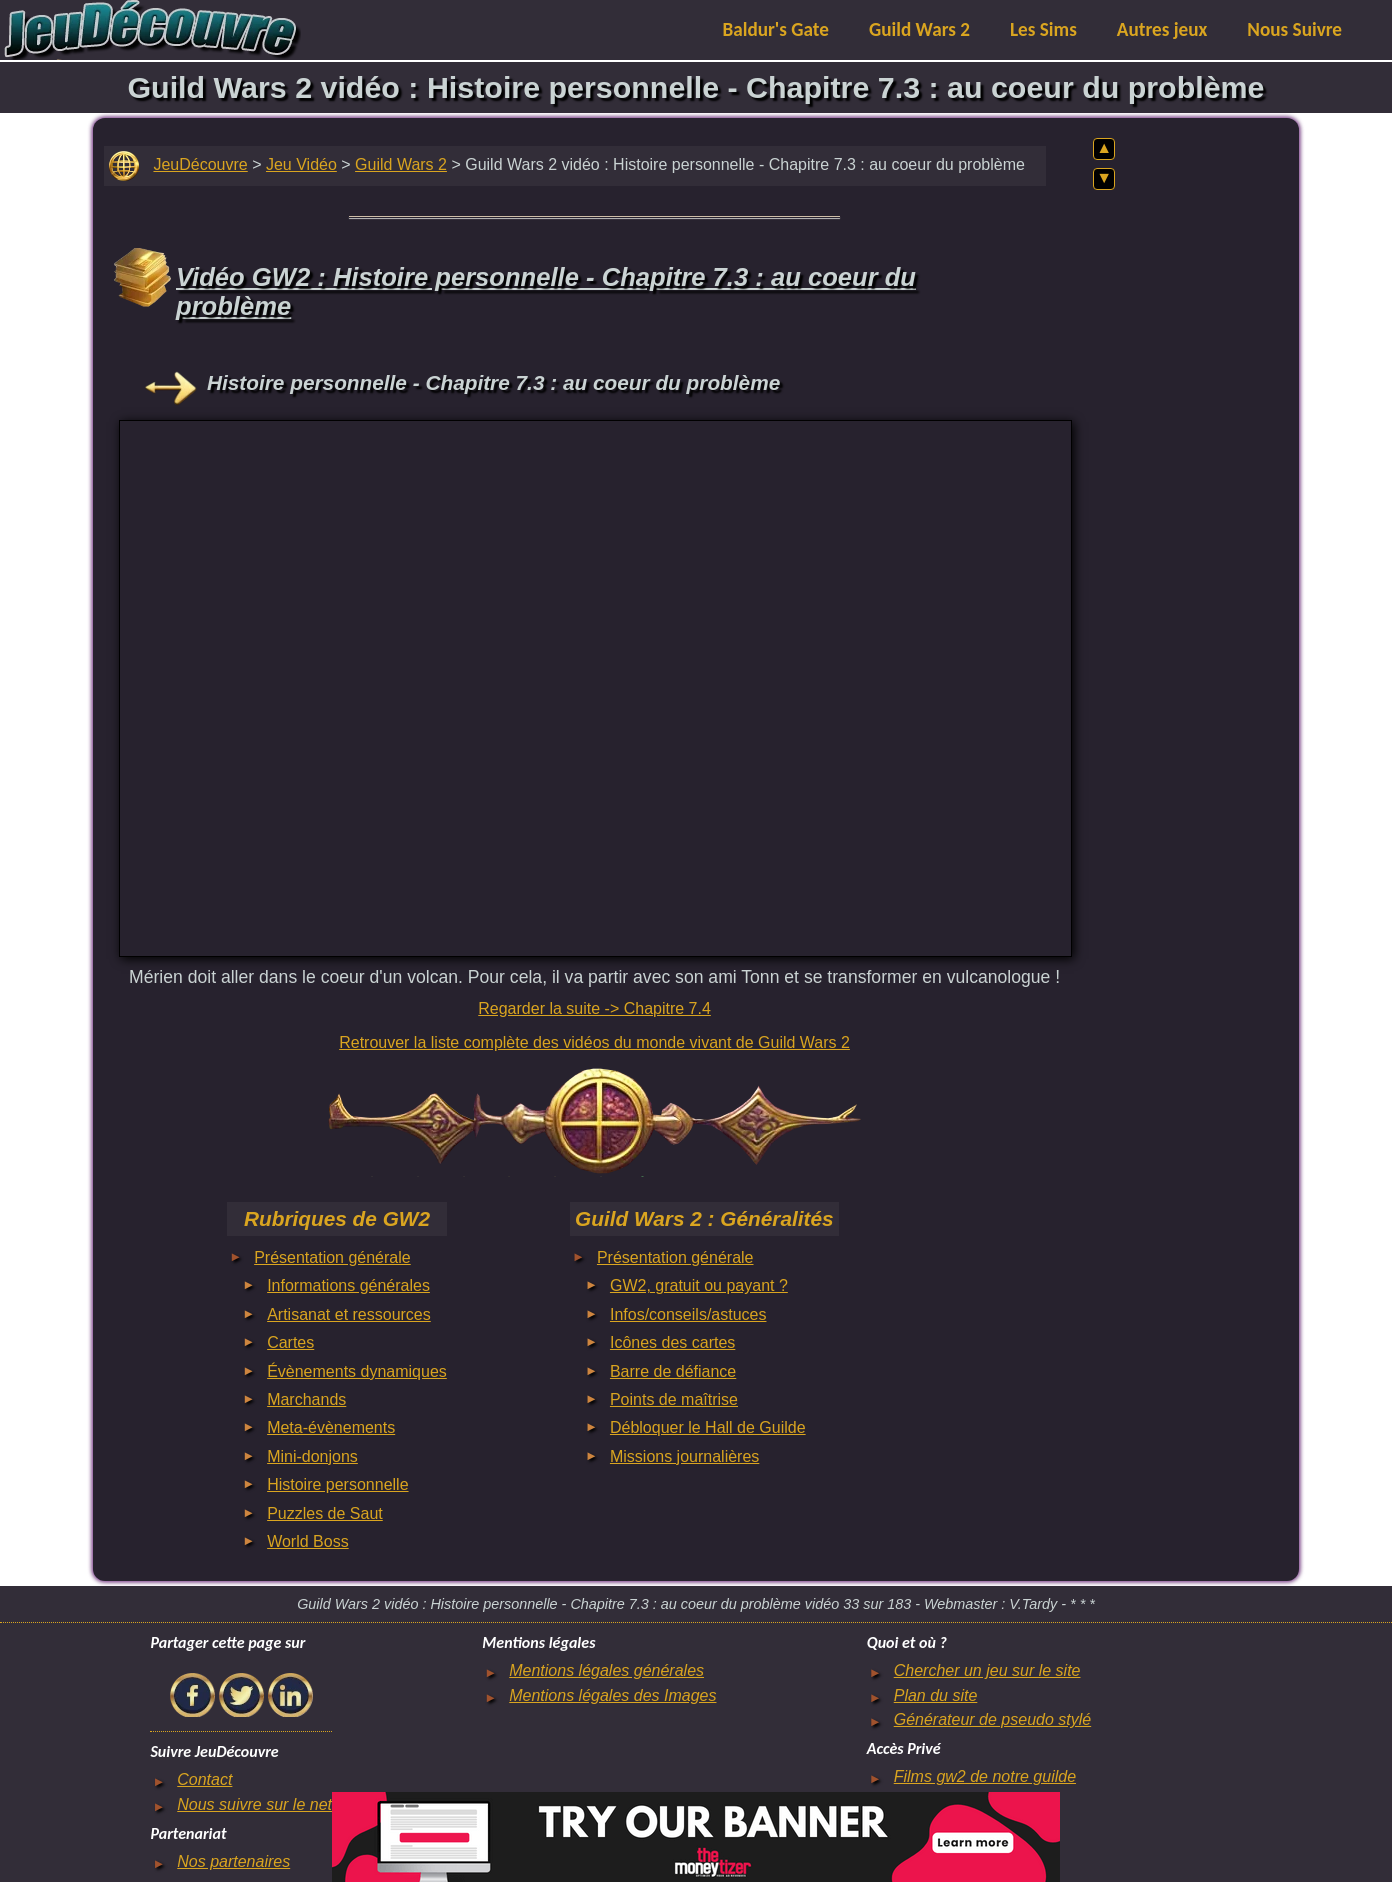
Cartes (290, 1342)
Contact (204, 1779)
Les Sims (1043, 29)
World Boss (308, 1541)
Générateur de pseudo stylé (992, 1719)
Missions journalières (684, 1456)
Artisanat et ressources (349, 1314)
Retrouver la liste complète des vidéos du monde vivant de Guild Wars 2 (594, 1042)
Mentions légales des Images (612, 1695)
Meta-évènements (331, 1427)
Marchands (306, 1399)
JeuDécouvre (200, 164)
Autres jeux (1162, 29)
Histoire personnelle (337, 1484)
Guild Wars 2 (919, 29)
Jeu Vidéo (301, 164)
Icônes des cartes (672, 1342)
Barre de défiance (673, 1371)
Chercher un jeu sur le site (987, 1670)
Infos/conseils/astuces (688, 1314)
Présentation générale (332, 1257)
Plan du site (936, 1695)
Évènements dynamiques (357, 1371)
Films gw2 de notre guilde (985, 1776)
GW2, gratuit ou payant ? (699, 1285)
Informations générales (348, 1285)
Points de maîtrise (674, 1399)
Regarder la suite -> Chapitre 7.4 (594, 1008)
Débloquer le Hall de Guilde (708, 1427)
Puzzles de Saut (325, 1513)
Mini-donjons (312, 1456)
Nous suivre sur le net (254, 1804)
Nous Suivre (1294, 29)
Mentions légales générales (606, 1670)
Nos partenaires (233, 1861)
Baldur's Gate (776, 29)
